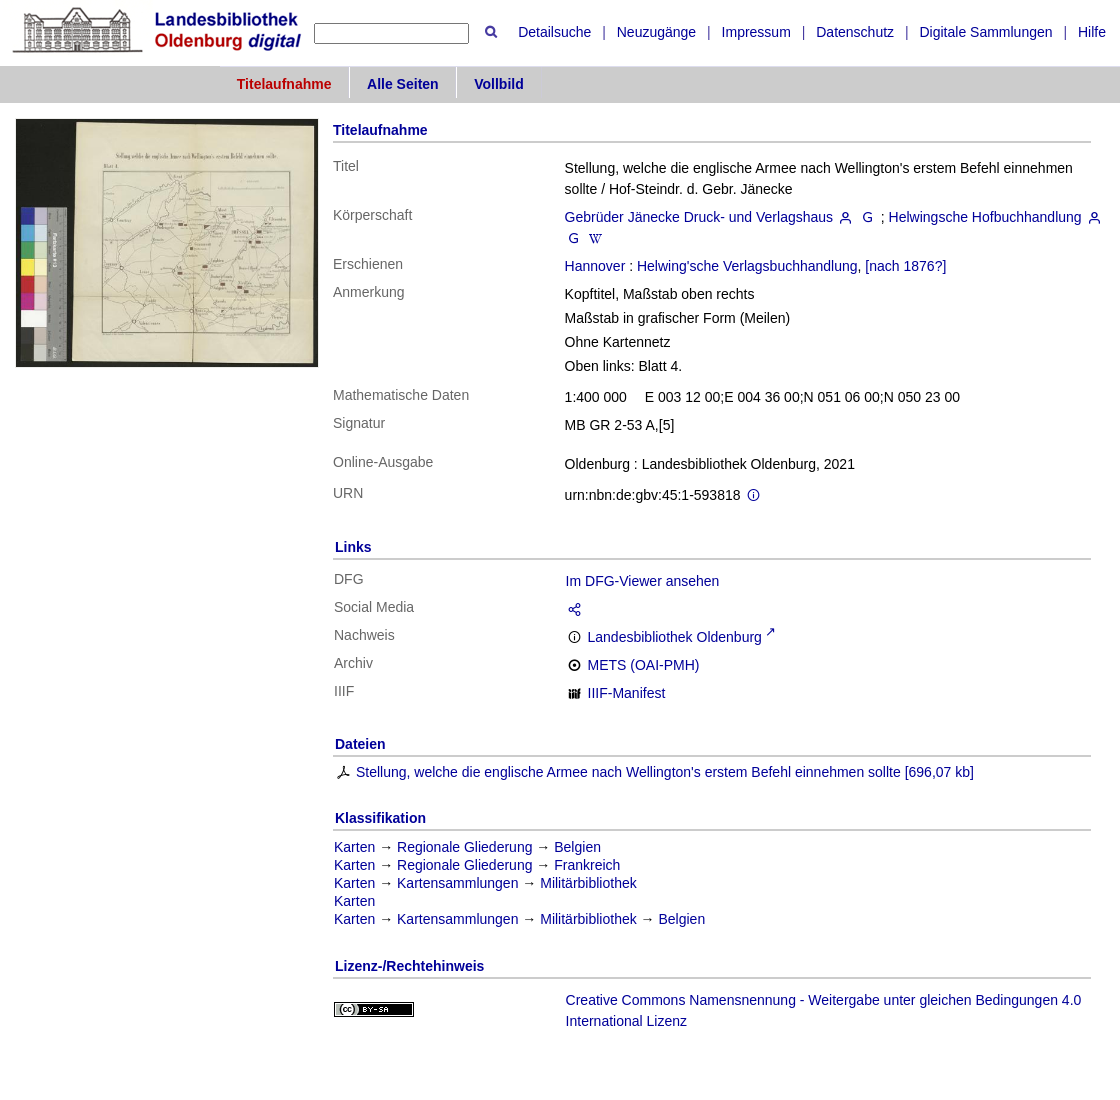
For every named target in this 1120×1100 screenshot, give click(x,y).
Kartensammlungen (457, 883)
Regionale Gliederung (464, 847)
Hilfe (1092, 32)
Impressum (756, 32)
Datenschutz (855, 32)
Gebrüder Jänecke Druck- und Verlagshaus (699, 217)
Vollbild (499, 84)
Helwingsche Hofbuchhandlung (985, 217)
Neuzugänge (656, 32)
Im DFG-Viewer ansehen (643, 581)
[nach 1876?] (905, 266)
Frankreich (587, 865)
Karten (354, 847)
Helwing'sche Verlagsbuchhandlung (747, 266)
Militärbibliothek (588, 883)
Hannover (595, 266)
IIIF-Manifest (627, 693)
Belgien (577, 847)
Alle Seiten (403, 84)
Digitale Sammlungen (985, 32)
